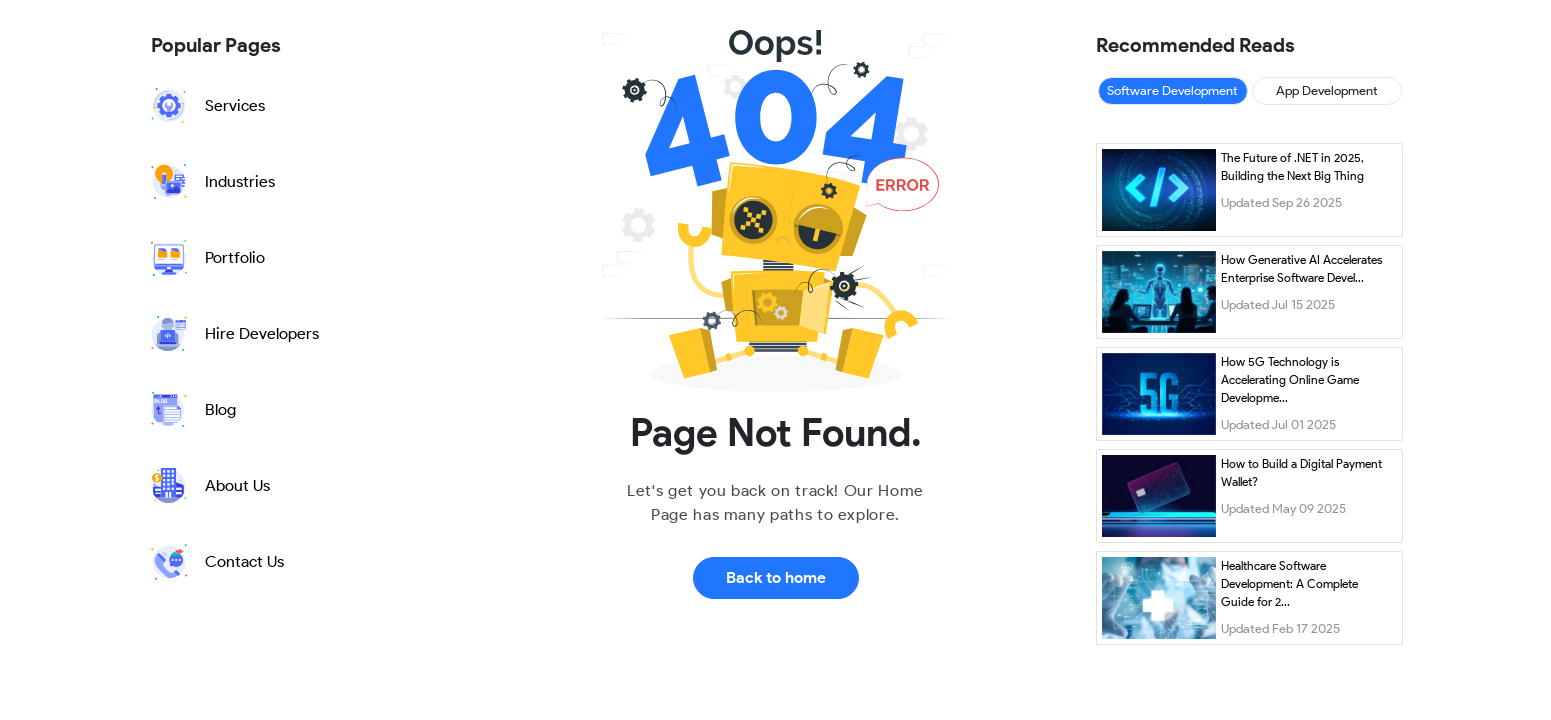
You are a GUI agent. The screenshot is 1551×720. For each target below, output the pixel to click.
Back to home (776, 577)
